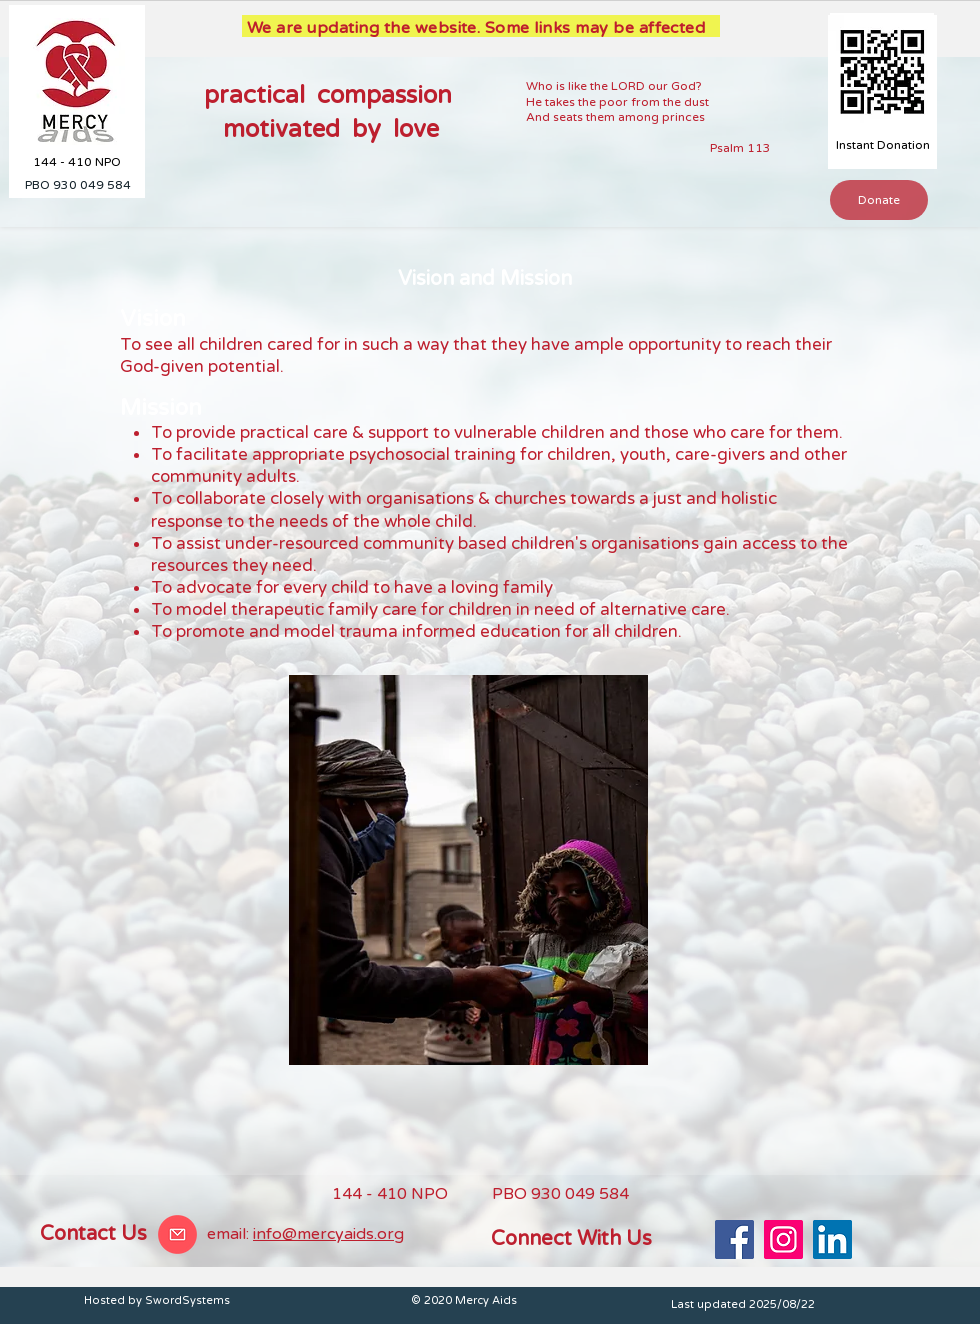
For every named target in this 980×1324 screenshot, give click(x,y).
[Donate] (879, 200)
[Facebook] (734, 1239)
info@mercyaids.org (328, 1234)
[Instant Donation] (882, 145)
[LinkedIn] (832, 1239)
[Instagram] (783, 1239)
